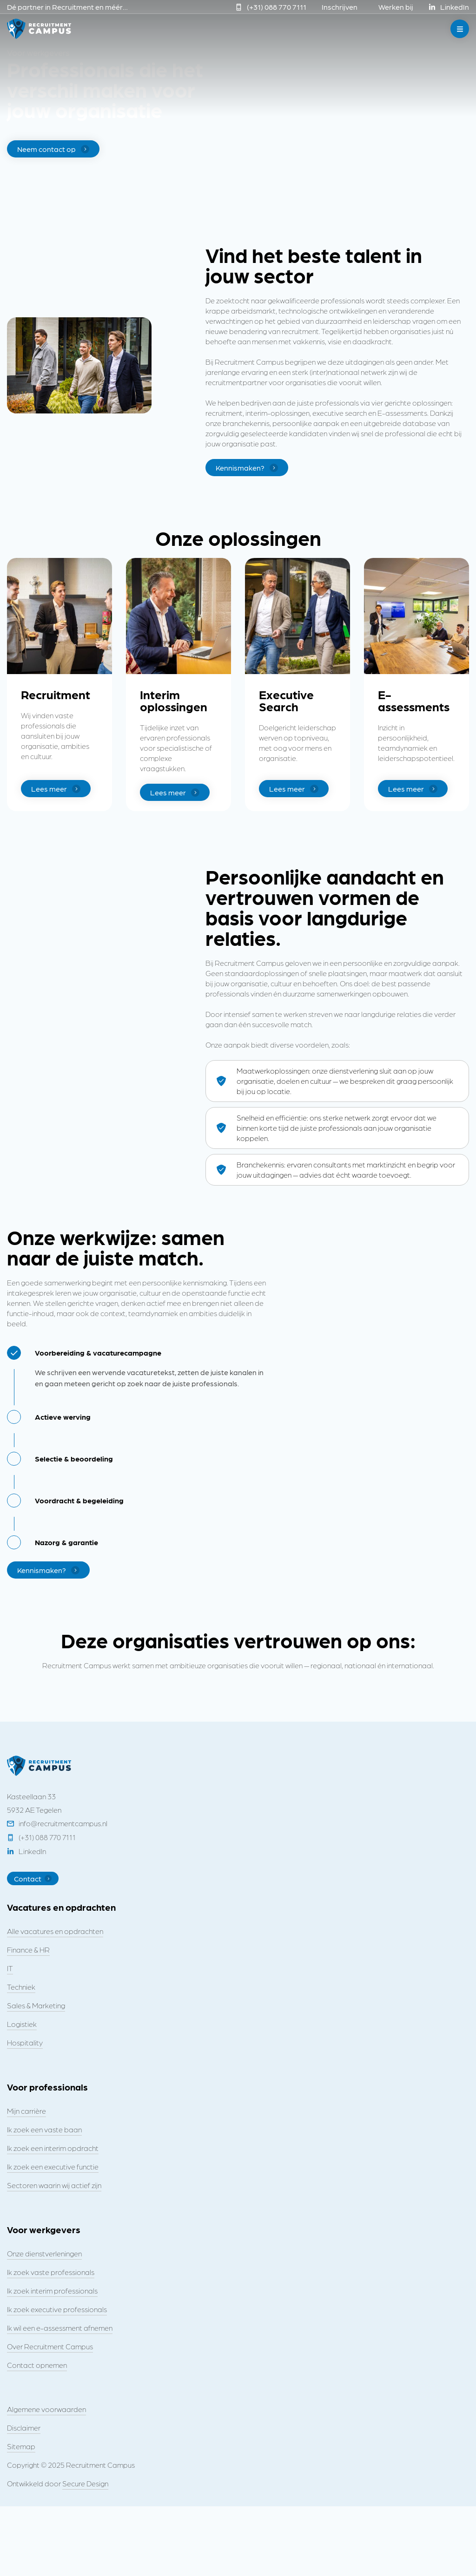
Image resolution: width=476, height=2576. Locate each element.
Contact (33, 1878)
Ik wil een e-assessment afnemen (59, 2327)
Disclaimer (23, 2427)
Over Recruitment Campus (50, 2346)
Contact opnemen (37, 2364)
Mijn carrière (26, 2110)
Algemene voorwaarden (46, 2409)
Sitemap (21, 2446)
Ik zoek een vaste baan (44, 2129)
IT (10, 1968)
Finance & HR (28, 1949)
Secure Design (85, 2483)
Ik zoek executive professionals (57, 2309)
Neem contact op (53, 148)
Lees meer (55, 788)
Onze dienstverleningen (44, 2253)
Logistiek (22, 2023)
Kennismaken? (247, 467)
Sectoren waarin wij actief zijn (54, 2185)
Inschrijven (339, 6)
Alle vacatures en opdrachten (55, 1931)
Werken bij (395, 6)
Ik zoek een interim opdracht (53, 2147)
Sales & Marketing (36, 2005)
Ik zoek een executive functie (53, 2166)
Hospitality (25, 2042)
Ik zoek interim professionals (52, 2290)
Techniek (21, 1986)
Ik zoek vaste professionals (50, 2272)
